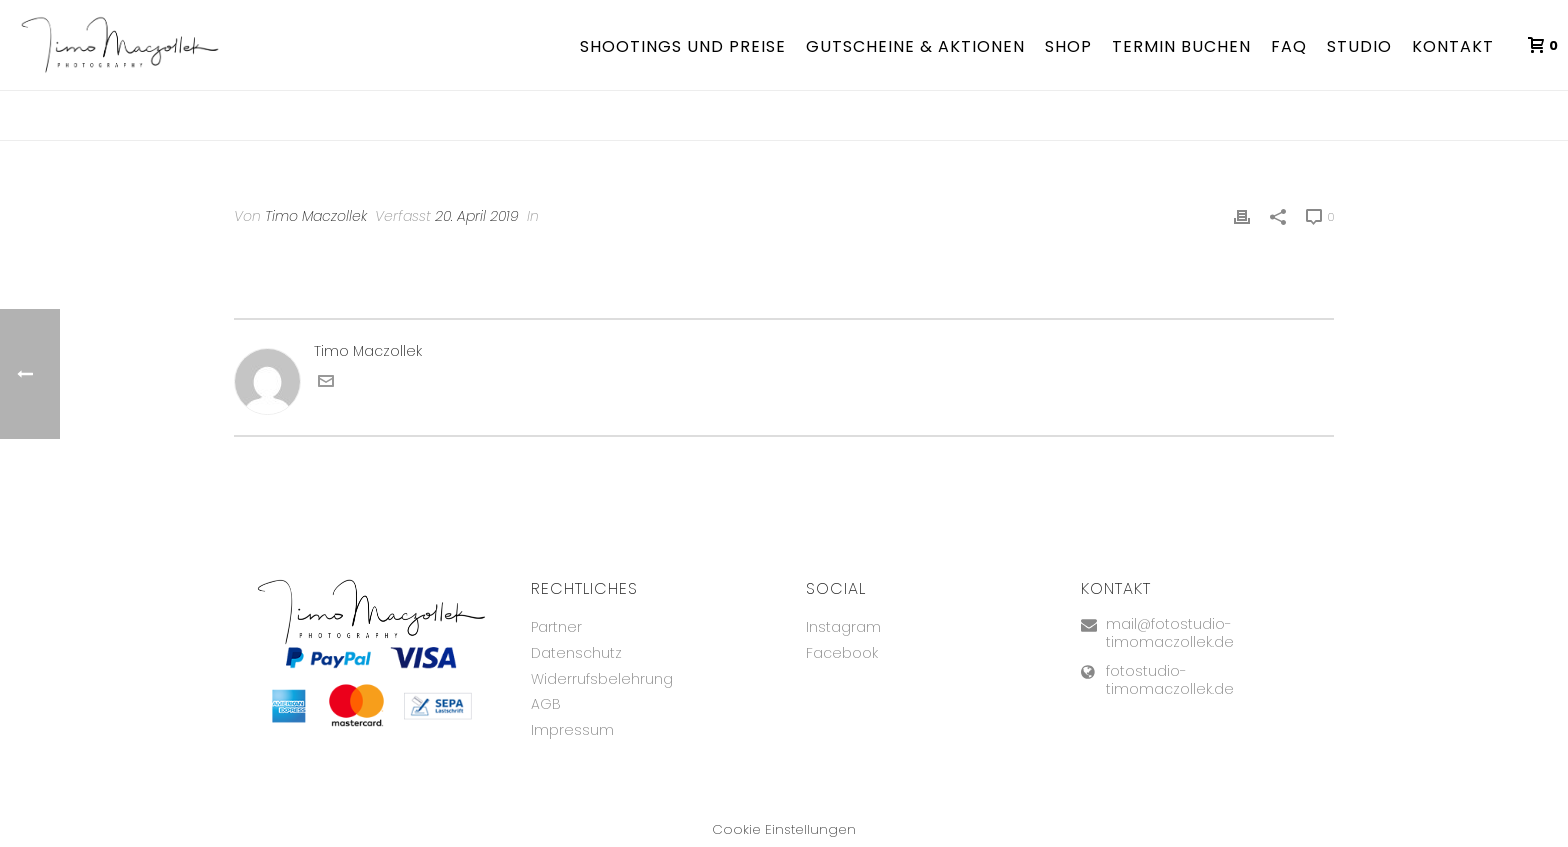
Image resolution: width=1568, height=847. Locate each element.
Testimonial (1277, 121)
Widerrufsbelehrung (602, 679)
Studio (1359, 46)
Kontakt (1453, 46)
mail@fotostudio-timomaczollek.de (1170, 633)
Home (1211, 121)
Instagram (843, 627)
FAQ (1289, 46)
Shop (1068, 46)
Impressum (572, 730)
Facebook (842, 653)
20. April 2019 (477, 216)
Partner (556, 627)
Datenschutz (576, 653)
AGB (546, 704)
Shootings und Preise (683, 46)
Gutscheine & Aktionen (915, 46)
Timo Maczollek (316, 216)
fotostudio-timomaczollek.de (1170, 680)
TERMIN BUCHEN (1181, 46)
